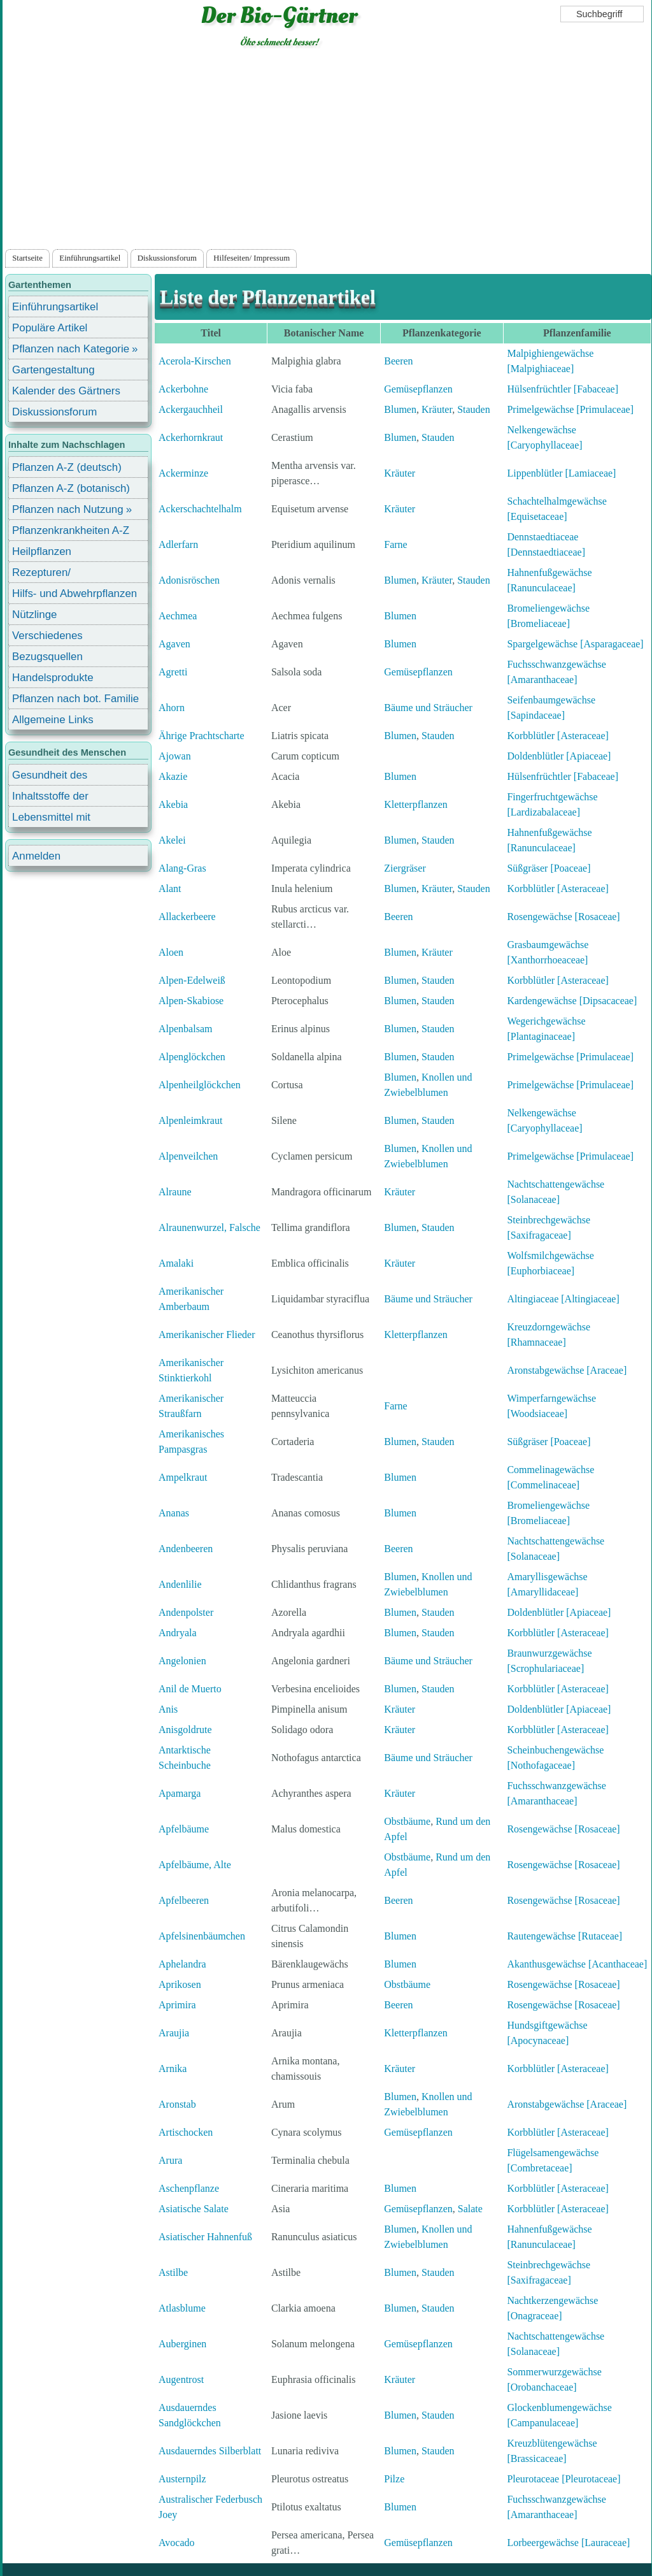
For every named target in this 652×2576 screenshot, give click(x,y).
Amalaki (176, 1263)
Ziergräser (404, 868)
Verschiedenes (47, 636)
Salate (470, 2208)
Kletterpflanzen (416, 804)
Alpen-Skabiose (191, 1000)
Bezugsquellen (47, 657)
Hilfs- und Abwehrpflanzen (74, 593)
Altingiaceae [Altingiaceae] (563, 1298)
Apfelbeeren (184, 1900)
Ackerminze (183, 473)
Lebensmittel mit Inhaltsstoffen (51, 819)
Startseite (27, 258)
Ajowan (175, 756)
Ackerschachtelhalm (200, 508)
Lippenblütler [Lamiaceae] (561, 473)
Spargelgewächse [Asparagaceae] (575, 643)
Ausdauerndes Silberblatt (210, 2450)
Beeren (398, 361)
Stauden (473, 409)
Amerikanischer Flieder (207, 1334)
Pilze (394, 2478)
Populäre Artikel (49, 328)
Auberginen (182, 2343)
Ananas (174, 1512)
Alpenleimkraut (190, 1120)
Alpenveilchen (188, 1156)
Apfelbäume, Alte (195, 1864)
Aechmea (178, 615)
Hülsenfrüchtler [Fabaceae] (562, 389)
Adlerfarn (178, 544)
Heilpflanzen (41, 551)
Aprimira (177, 2004)
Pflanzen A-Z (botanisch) (71, 488)
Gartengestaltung (53, 370)
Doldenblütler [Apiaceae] (559, 756)
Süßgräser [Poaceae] (548, 868)
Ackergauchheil (191, 409)
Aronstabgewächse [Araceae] (567, 1370)
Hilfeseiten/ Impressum (251, 258)
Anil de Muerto (190, 1688)
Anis (168, 1709)
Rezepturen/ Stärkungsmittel (49, 574)
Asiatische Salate (194, 2208)
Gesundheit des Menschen (49, 777)
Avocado (177, 2542)
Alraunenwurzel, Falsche (209, 1227)
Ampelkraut (183, 1477)
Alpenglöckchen (192, 1056)
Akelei (172, 840)
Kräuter (437, 409)
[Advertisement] (327, 151)
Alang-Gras (182, 868)
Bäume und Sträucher (428, 707)
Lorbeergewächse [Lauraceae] (568, 2542)
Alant (170, 888)
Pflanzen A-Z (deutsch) (67, 467)
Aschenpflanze (189, 2188)
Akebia (173, 804)
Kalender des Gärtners (66, 391)
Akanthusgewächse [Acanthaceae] (577, 1964)
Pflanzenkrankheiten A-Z (70, 530)
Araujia (174, 2032)
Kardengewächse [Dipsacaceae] (572, 1000)
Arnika (173, 2068)
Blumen (400, 409)
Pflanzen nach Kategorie (70, 349)
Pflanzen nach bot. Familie (75, 699)
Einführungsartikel (89, 258)
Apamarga (180, 1793)
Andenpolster (186, 1612)
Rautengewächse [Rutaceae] (564, 1936)
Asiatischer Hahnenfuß (205, 2236)
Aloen (171, 952)
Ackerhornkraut (191, 437)
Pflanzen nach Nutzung (68, 509)
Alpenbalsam (185, 1028)
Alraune (175, 1191)
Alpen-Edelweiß (192, 980)
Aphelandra (182, 1964)
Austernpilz (182, 2478)
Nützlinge (34, 614)
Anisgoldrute (185, 1729)
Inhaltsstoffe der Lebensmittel (50, 798)
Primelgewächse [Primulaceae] (570, 409)
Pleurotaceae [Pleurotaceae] (563, 2478)
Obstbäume (407, 1821)
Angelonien (182, 1660)
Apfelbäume (184, 1829)
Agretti (173, 671)
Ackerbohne (183, 389)
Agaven (174, 643)
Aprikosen (180, 1984)
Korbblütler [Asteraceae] (557, 735)
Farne (395, 544)
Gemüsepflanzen (418, 389)
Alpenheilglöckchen (200, 1084)
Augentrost (181, 2379)
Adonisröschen (189, 580)
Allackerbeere (187, 916)
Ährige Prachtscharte (201, 735)
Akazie (173, 776)
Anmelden (36, 856)
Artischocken (186, 2132)
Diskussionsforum (167, 258)
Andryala (178, 1632)
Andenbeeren (186, 1548)
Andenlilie (180, 1584)
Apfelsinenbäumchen (202, 1936)
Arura (170, 2160)
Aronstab (177, 2104)
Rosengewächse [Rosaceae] (563, 916)
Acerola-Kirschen (195, 361)
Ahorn (172, 707)
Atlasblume (182, 2308)
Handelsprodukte (53, 678)
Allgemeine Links (53, 720)
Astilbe (173, 2272)
